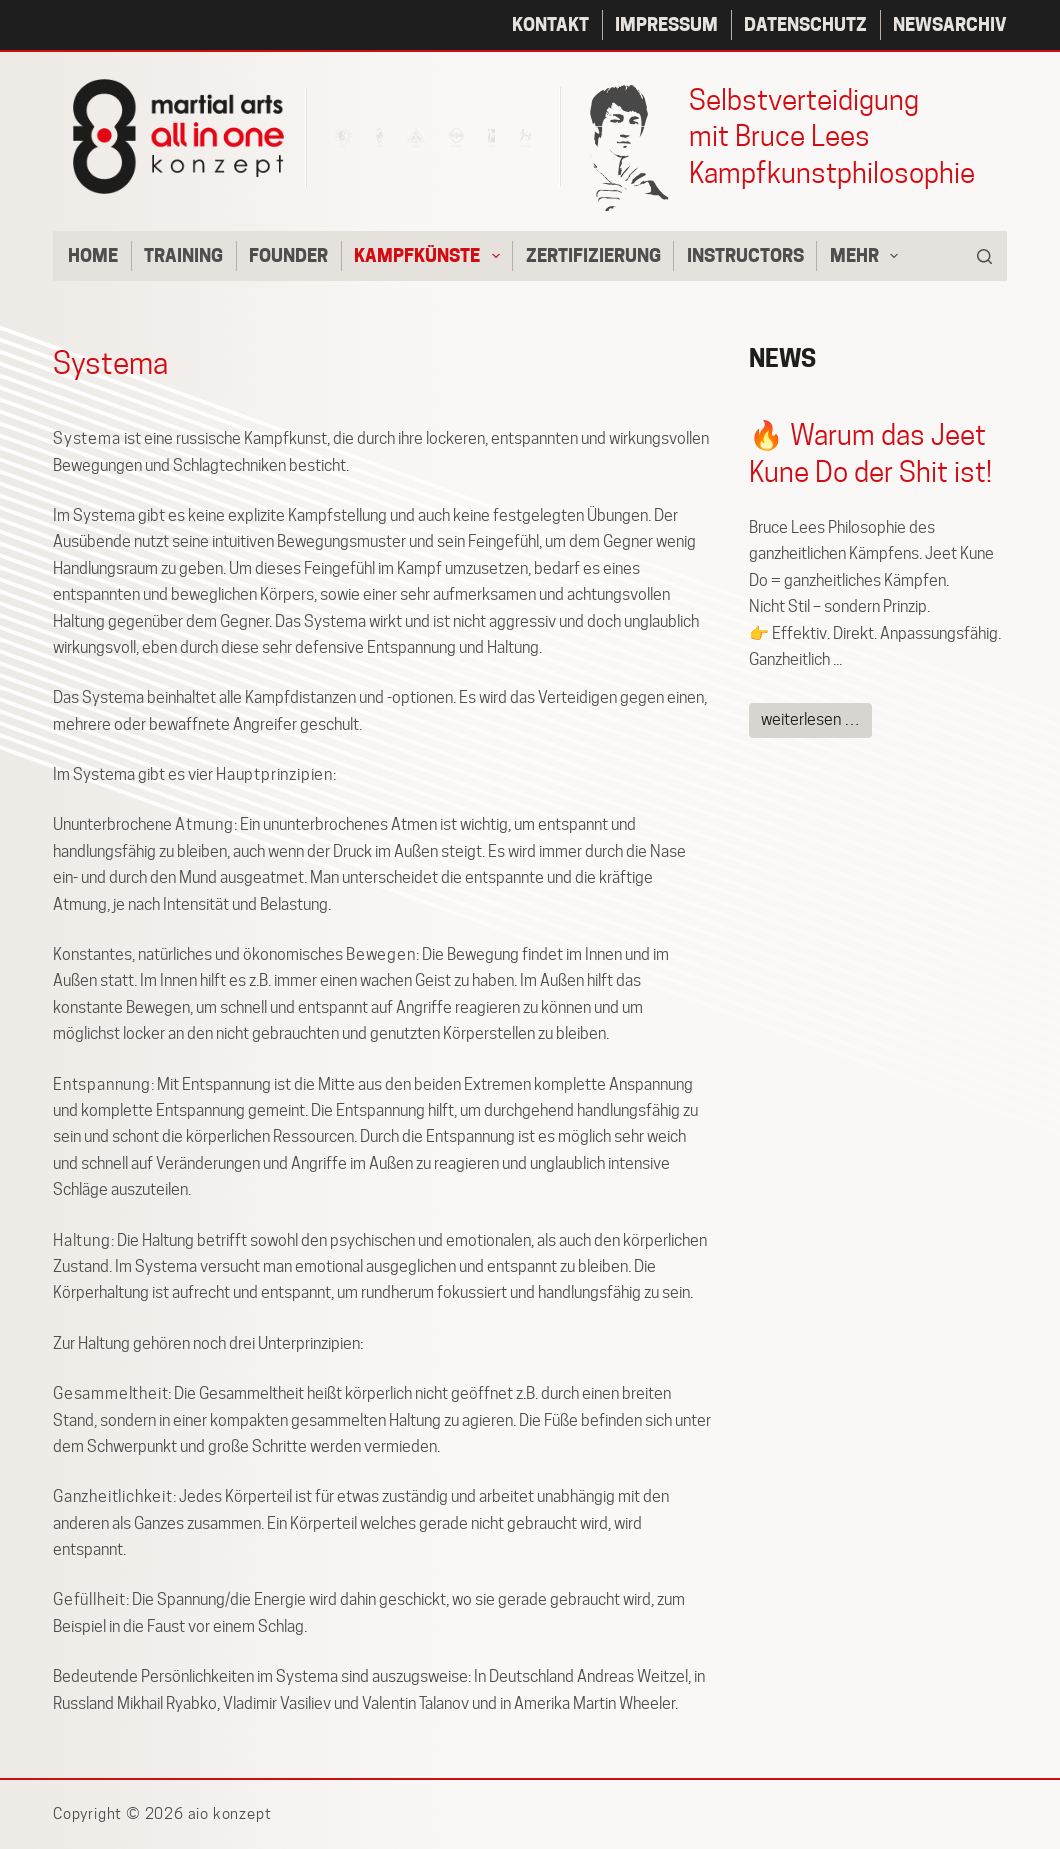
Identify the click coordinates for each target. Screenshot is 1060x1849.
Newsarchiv (950, 24)
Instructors (745, 255)
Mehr (868, 256)
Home (93, 255)
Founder (288, 255)
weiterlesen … (810, 719)
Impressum (666, 24)
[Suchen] (984, 256)
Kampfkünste (431, 256)
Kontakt (550, 24)
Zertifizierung (593, 255)
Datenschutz (805, 24)
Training (183, 255)
